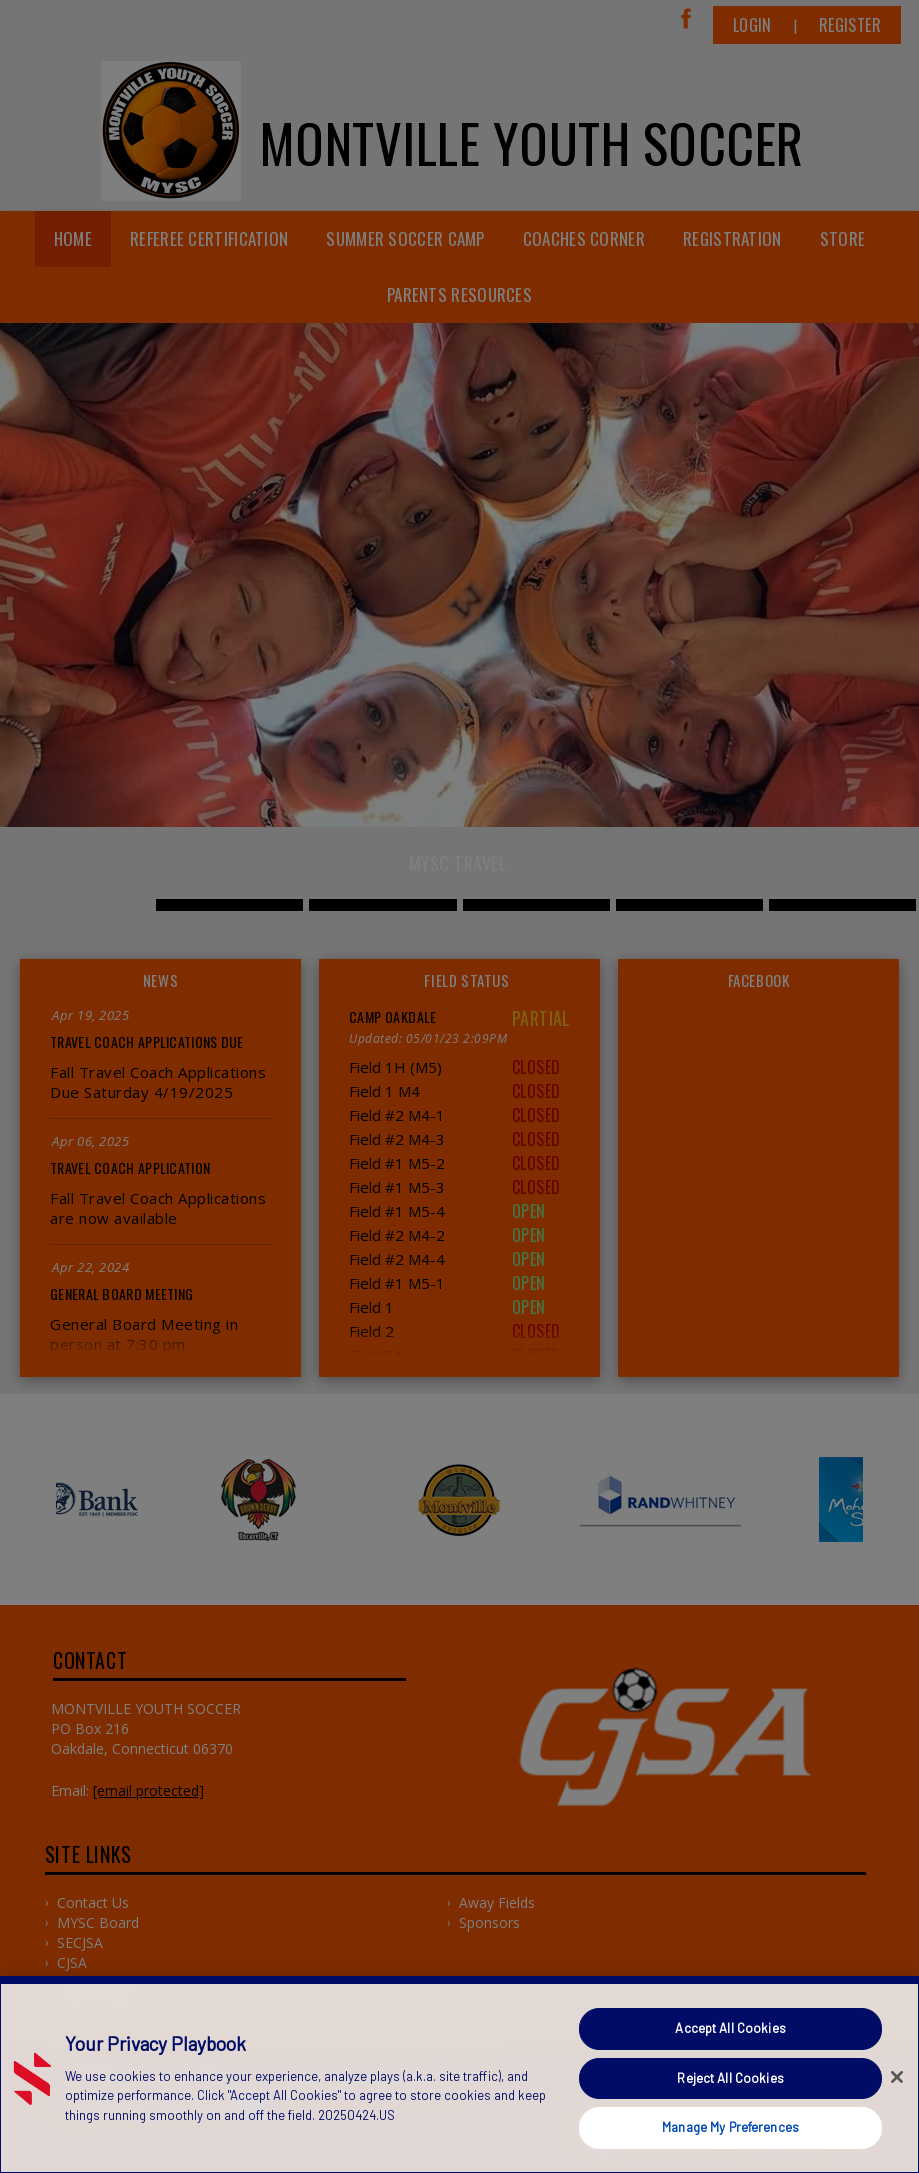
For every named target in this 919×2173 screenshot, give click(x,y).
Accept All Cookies (730, 2028)
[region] (459, 2074)
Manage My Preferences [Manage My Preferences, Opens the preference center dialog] (730, 2127)
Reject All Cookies (730, 2078)
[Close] (897, 2077)
